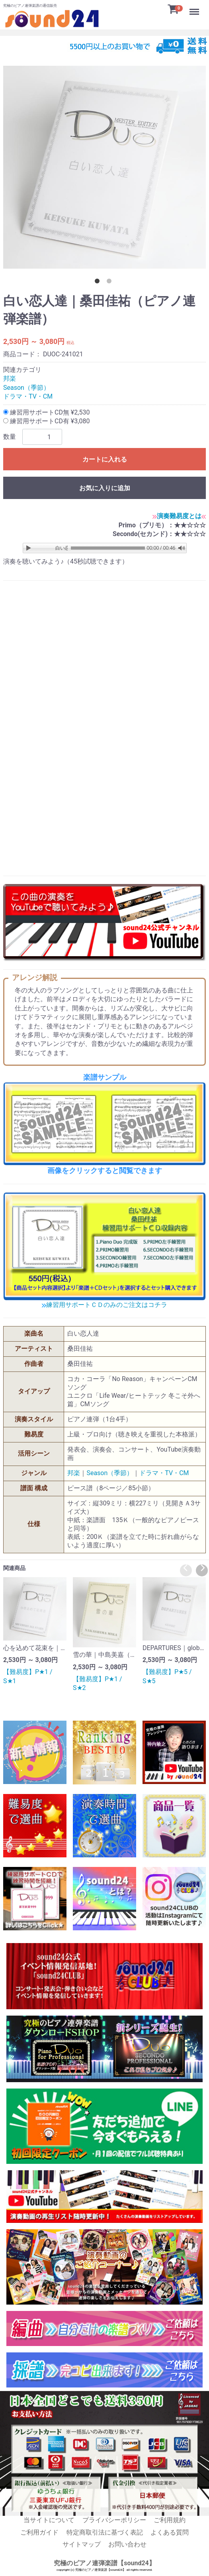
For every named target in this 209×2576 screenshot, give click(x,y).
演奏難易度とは (179, 516)
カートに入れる (104, 459)
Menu (195, 8)
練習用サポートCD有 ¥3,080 (46, 421)
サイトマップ (82, 2544)
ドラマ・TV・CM (28, 396)
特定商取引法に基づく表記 (104, 2532)
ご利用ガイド (39, 2532)
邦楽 (9, 378)
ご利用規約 (170, 2520)
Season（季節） (26, 387)
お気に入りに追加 (104, 488)
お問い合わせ (127, 2544)
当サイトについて (48, 2520)
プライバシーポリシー (114, 2520)
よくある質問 (169, 2532)
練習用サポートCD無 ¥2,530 (46, 412)
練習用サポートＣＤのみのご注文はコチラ (104, 1305)
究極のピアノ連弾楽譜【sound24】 (104, 2562)
